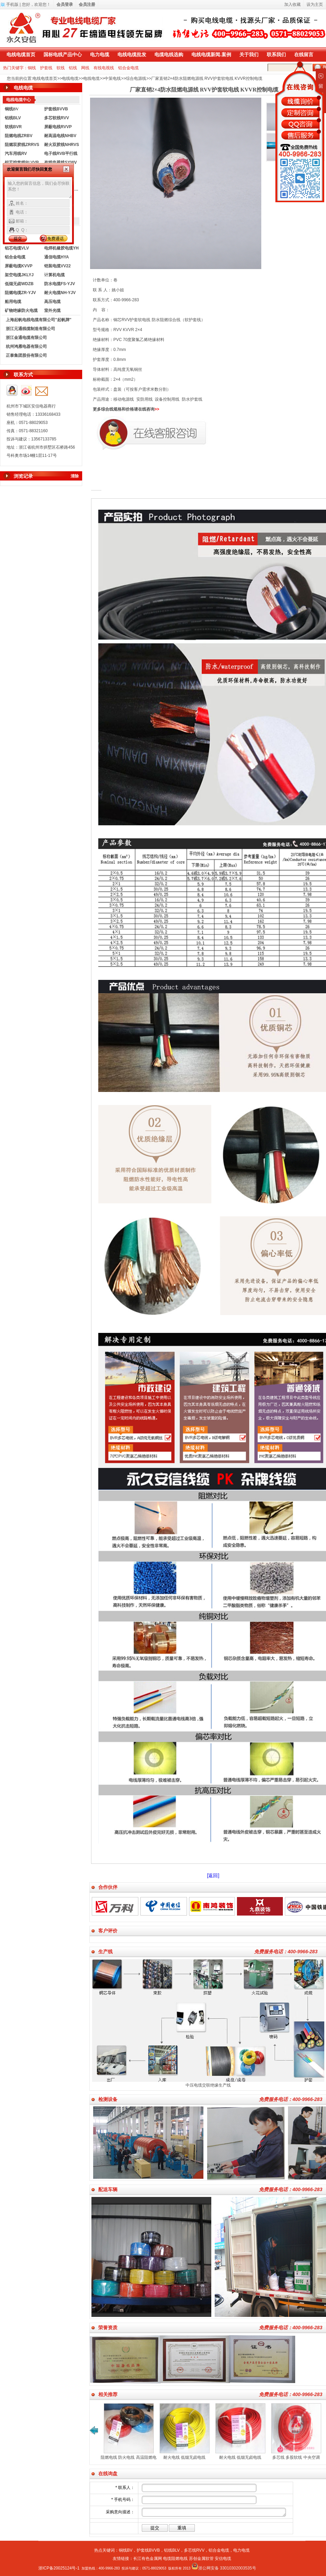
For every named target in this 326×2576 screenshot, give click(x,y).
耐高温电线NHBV (60, 135)
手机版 (12, 4)
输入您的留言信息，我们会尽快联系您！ (39, 189)
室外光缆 (52, 310)
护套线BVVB (56, 109)
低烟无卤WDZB (19, 283)
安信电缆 (223, 2558)
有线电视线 (103, 67)
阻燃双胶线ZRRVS (22, 144)
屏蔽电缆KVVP (19, 266)
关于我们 (249, 54)
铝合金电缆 (128, 67)
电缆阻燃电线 (175, 2558)
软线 (61, 67)
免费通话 (55, 238)
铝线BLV (13, 118)
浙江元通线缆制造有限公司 (30, 328)
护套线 (46, 67)
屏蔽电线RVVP (58, 126)
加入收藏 (292, 4)
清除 (75, 476)
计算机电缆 (54, 274)
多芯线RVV (194, 2550)
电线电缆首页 (21, 54)
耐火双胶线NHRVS (61, 144)
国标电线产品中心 (62, 54)
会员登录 (65, 4)
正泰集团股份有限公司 (26, 355)
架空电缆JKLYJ (19, 274)
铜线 (32, 67)
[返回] (213, 1875)
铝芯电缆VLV (17, 248)
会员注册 (87, 4)
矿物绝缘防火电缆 (21, 310)
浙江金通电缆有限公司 (26, 337)
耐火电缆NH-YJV (60, 292)
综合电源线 (136, 78)
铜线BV (126, 2550)
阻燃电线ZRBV (19, 135)
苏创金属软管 (201, 2558)
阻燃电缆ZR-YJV (20, 292)
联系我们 (276, 54)
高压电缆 (52, 301)
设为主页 (314, 4)
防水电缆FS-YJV (59, 283)
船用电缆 (13, 301)
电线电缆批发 (131, 54)
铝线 (73, 67)
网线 (85, 67)
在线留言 (303, 54)
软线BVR (13, 126)
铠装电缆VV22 (57, 266)
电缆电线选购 (168, 54)
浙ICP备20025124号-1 (58, 2568)
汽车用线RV (16, 153)
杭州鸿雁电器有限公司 (26, 346)
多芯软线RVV (56, 118)
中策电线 (112, 78)
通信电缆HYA (56, 257)
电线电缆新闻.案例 (211, 54)
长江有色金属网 (147, 2558)
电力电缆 (99, 54)
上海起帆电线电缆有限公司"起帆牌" (38, 319)
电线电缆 (70, 78)
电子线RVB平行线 (60, 153)
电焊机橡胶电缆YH (61, 248)
